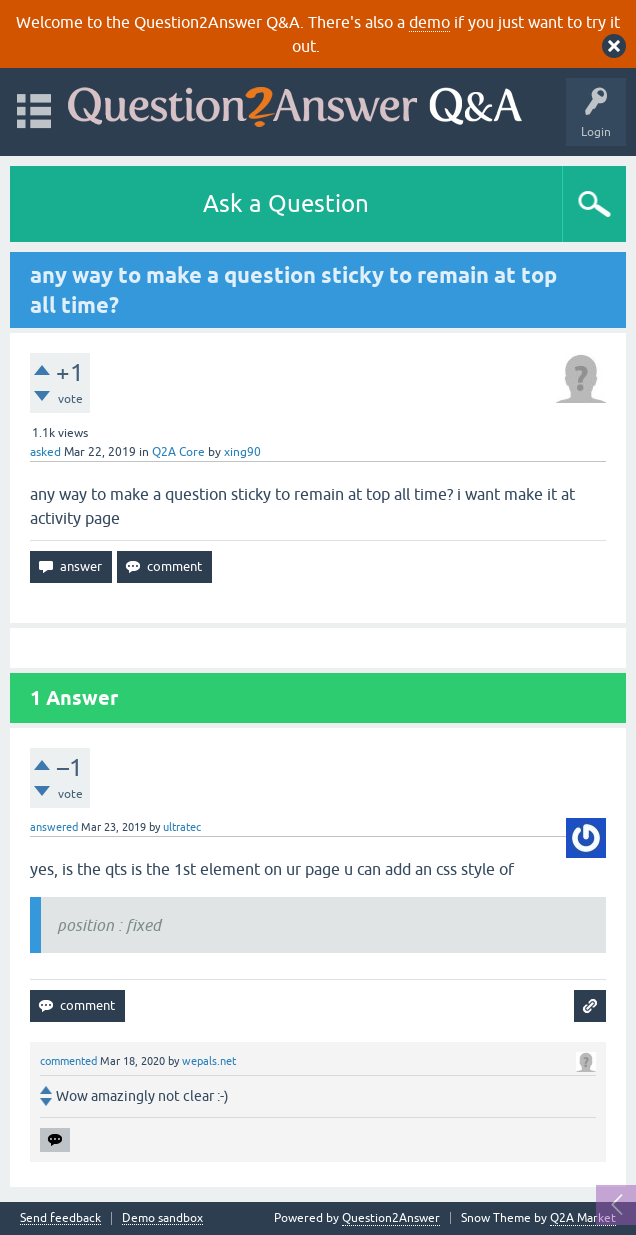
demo (429, 22)
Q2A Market (583, 1218)
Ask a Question (286, 203)
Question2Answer (391, 1218)
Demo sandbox (162, 1218)
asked (45, 452)
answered (54, 827)
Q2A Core (178, 452)
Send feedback (60, 1218)
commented (68, 1061)
